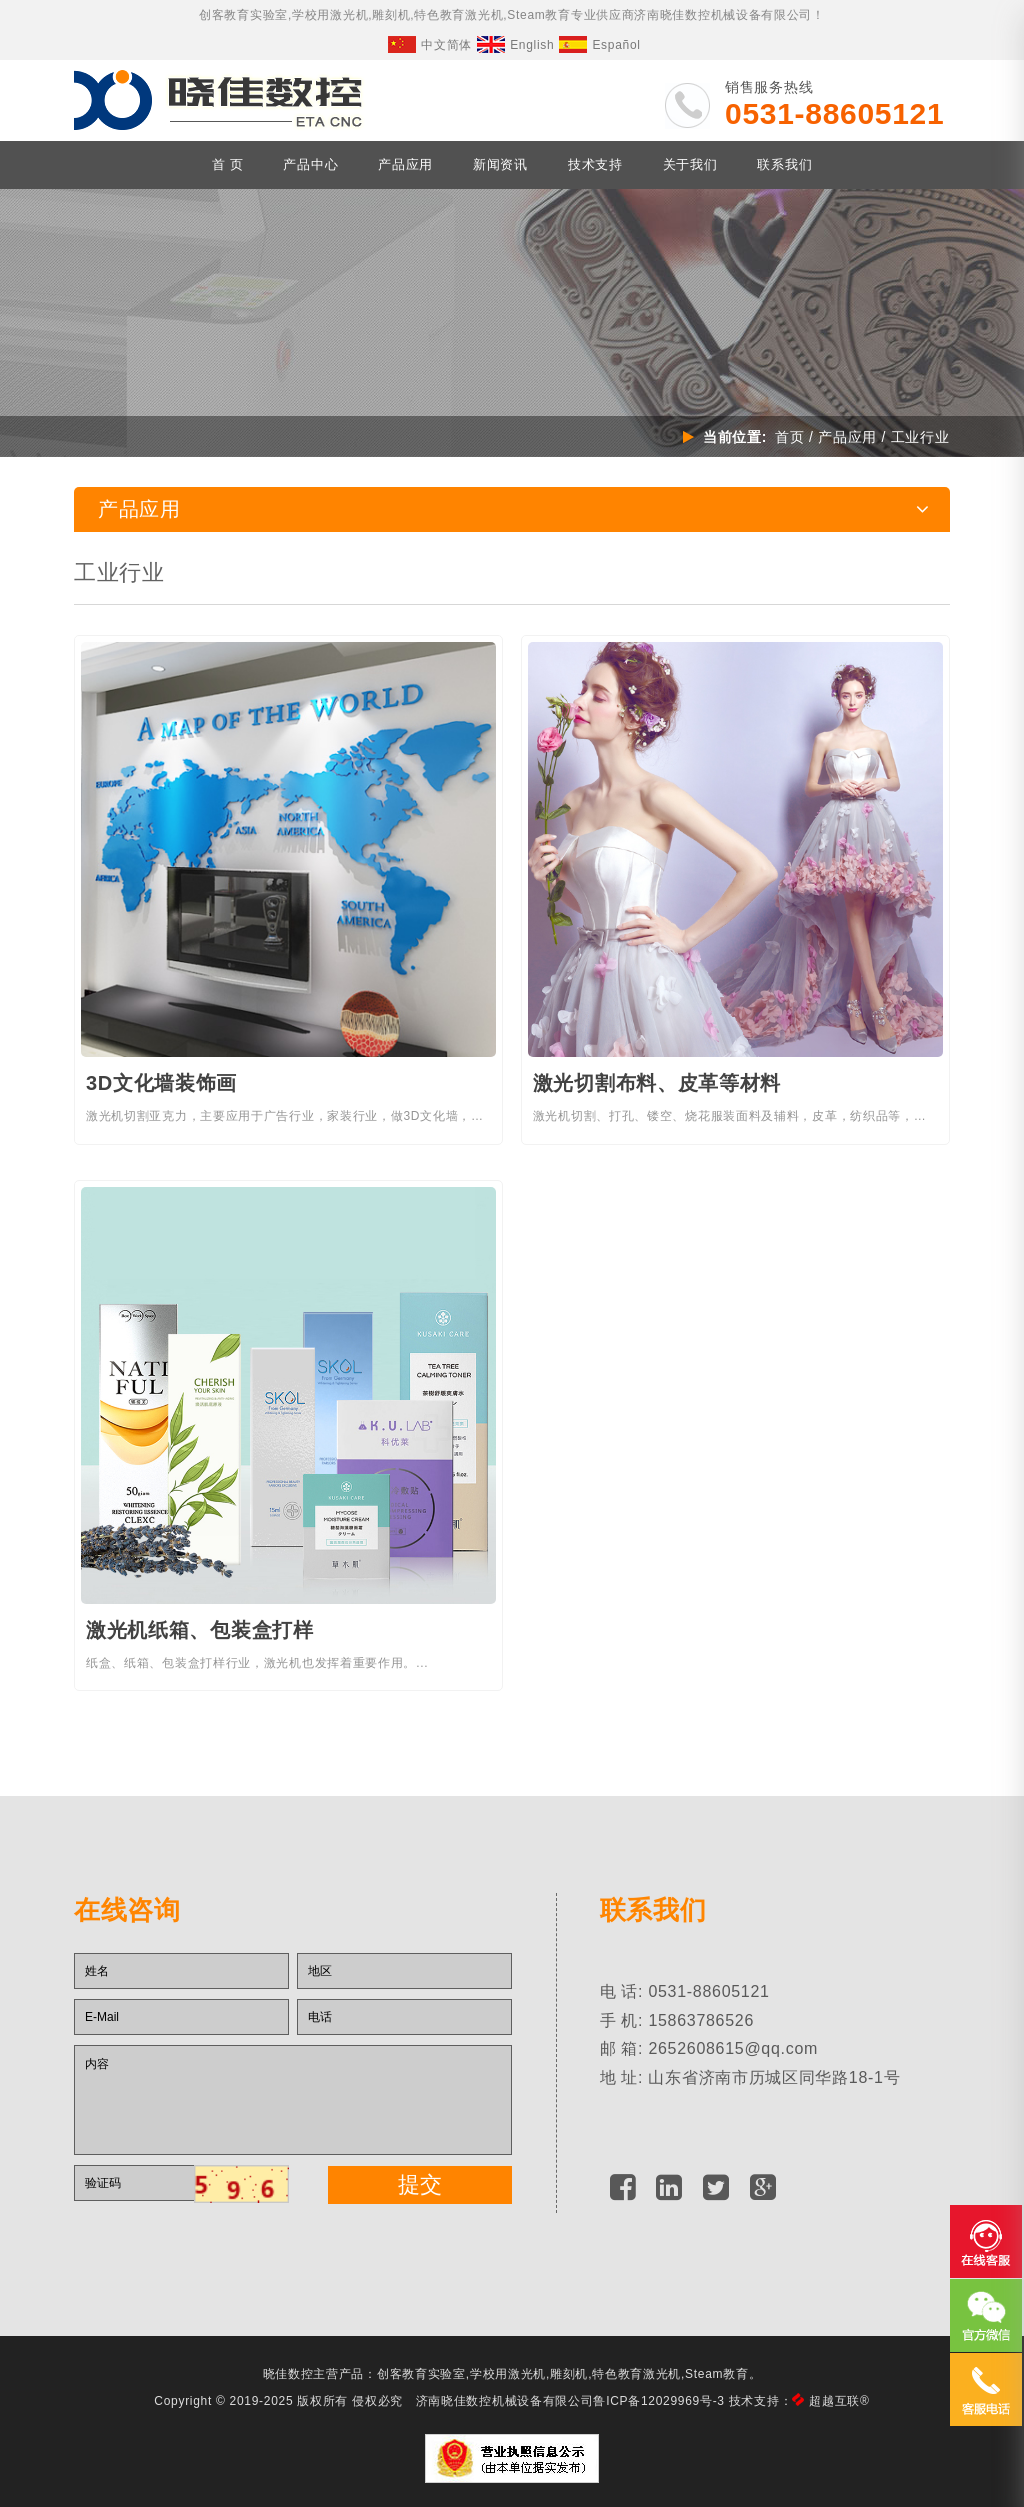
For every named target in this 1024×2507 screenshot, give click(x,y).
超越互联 (839, 2396)
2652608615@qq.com (733, 2047)
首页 (787, 437)
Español (599, 45)
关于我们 (690, 164)
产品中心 (310, 164)
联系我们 (784, 164)
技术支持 (595, 164)
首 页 (228, 164)
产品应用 (405, 164)
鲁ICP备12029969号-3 (658, 2396)
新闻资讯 (500, 164)
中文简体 (430, 45)
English (515, 45)
